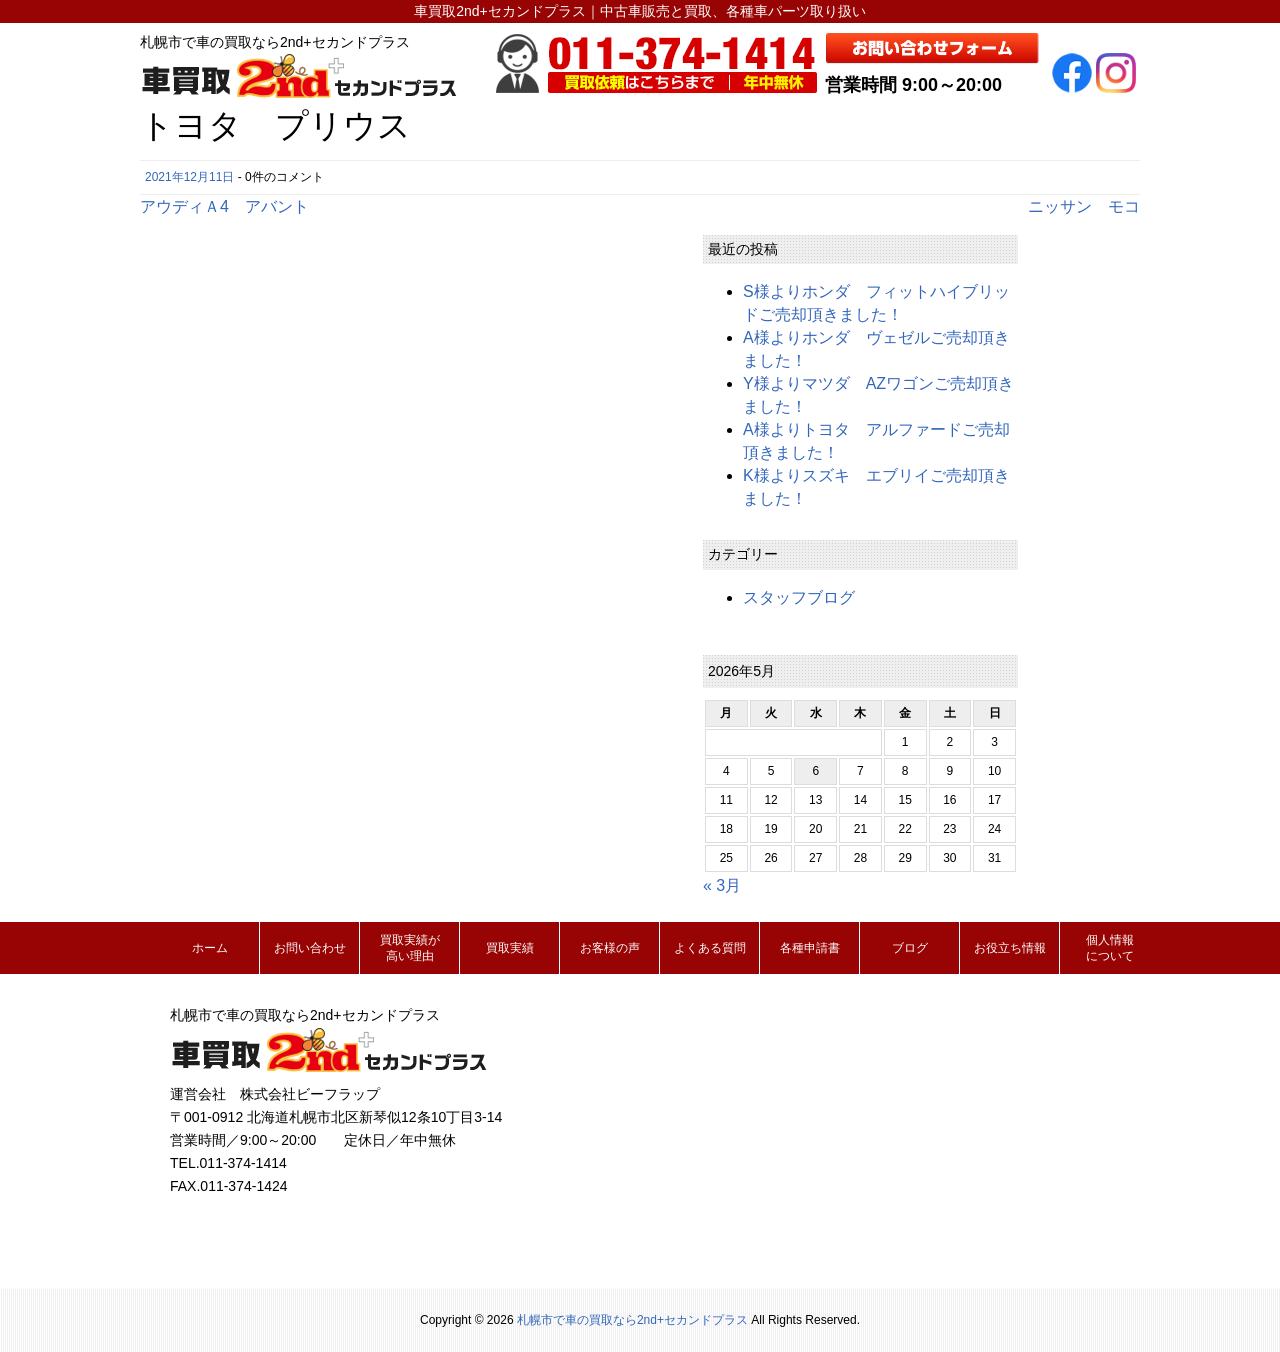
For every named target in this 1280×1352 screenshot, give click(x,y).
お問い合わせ (310, 948)
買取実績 (510, 948)
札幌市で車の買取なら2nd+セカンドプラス (632, 1320)
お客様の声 (610, 948)
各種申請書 (810, 948)
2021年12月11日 (189, 177)
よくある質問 (710, 948)
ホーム (210, 948)
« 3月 (722, 885)
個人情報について (1110, 948)
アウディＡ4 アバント (224, 206)
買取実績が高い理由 (410, 948)
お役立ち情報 (1010, 948)
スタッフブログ (799, 597)
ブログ (910, 948)
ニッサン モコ (1084, 206)
